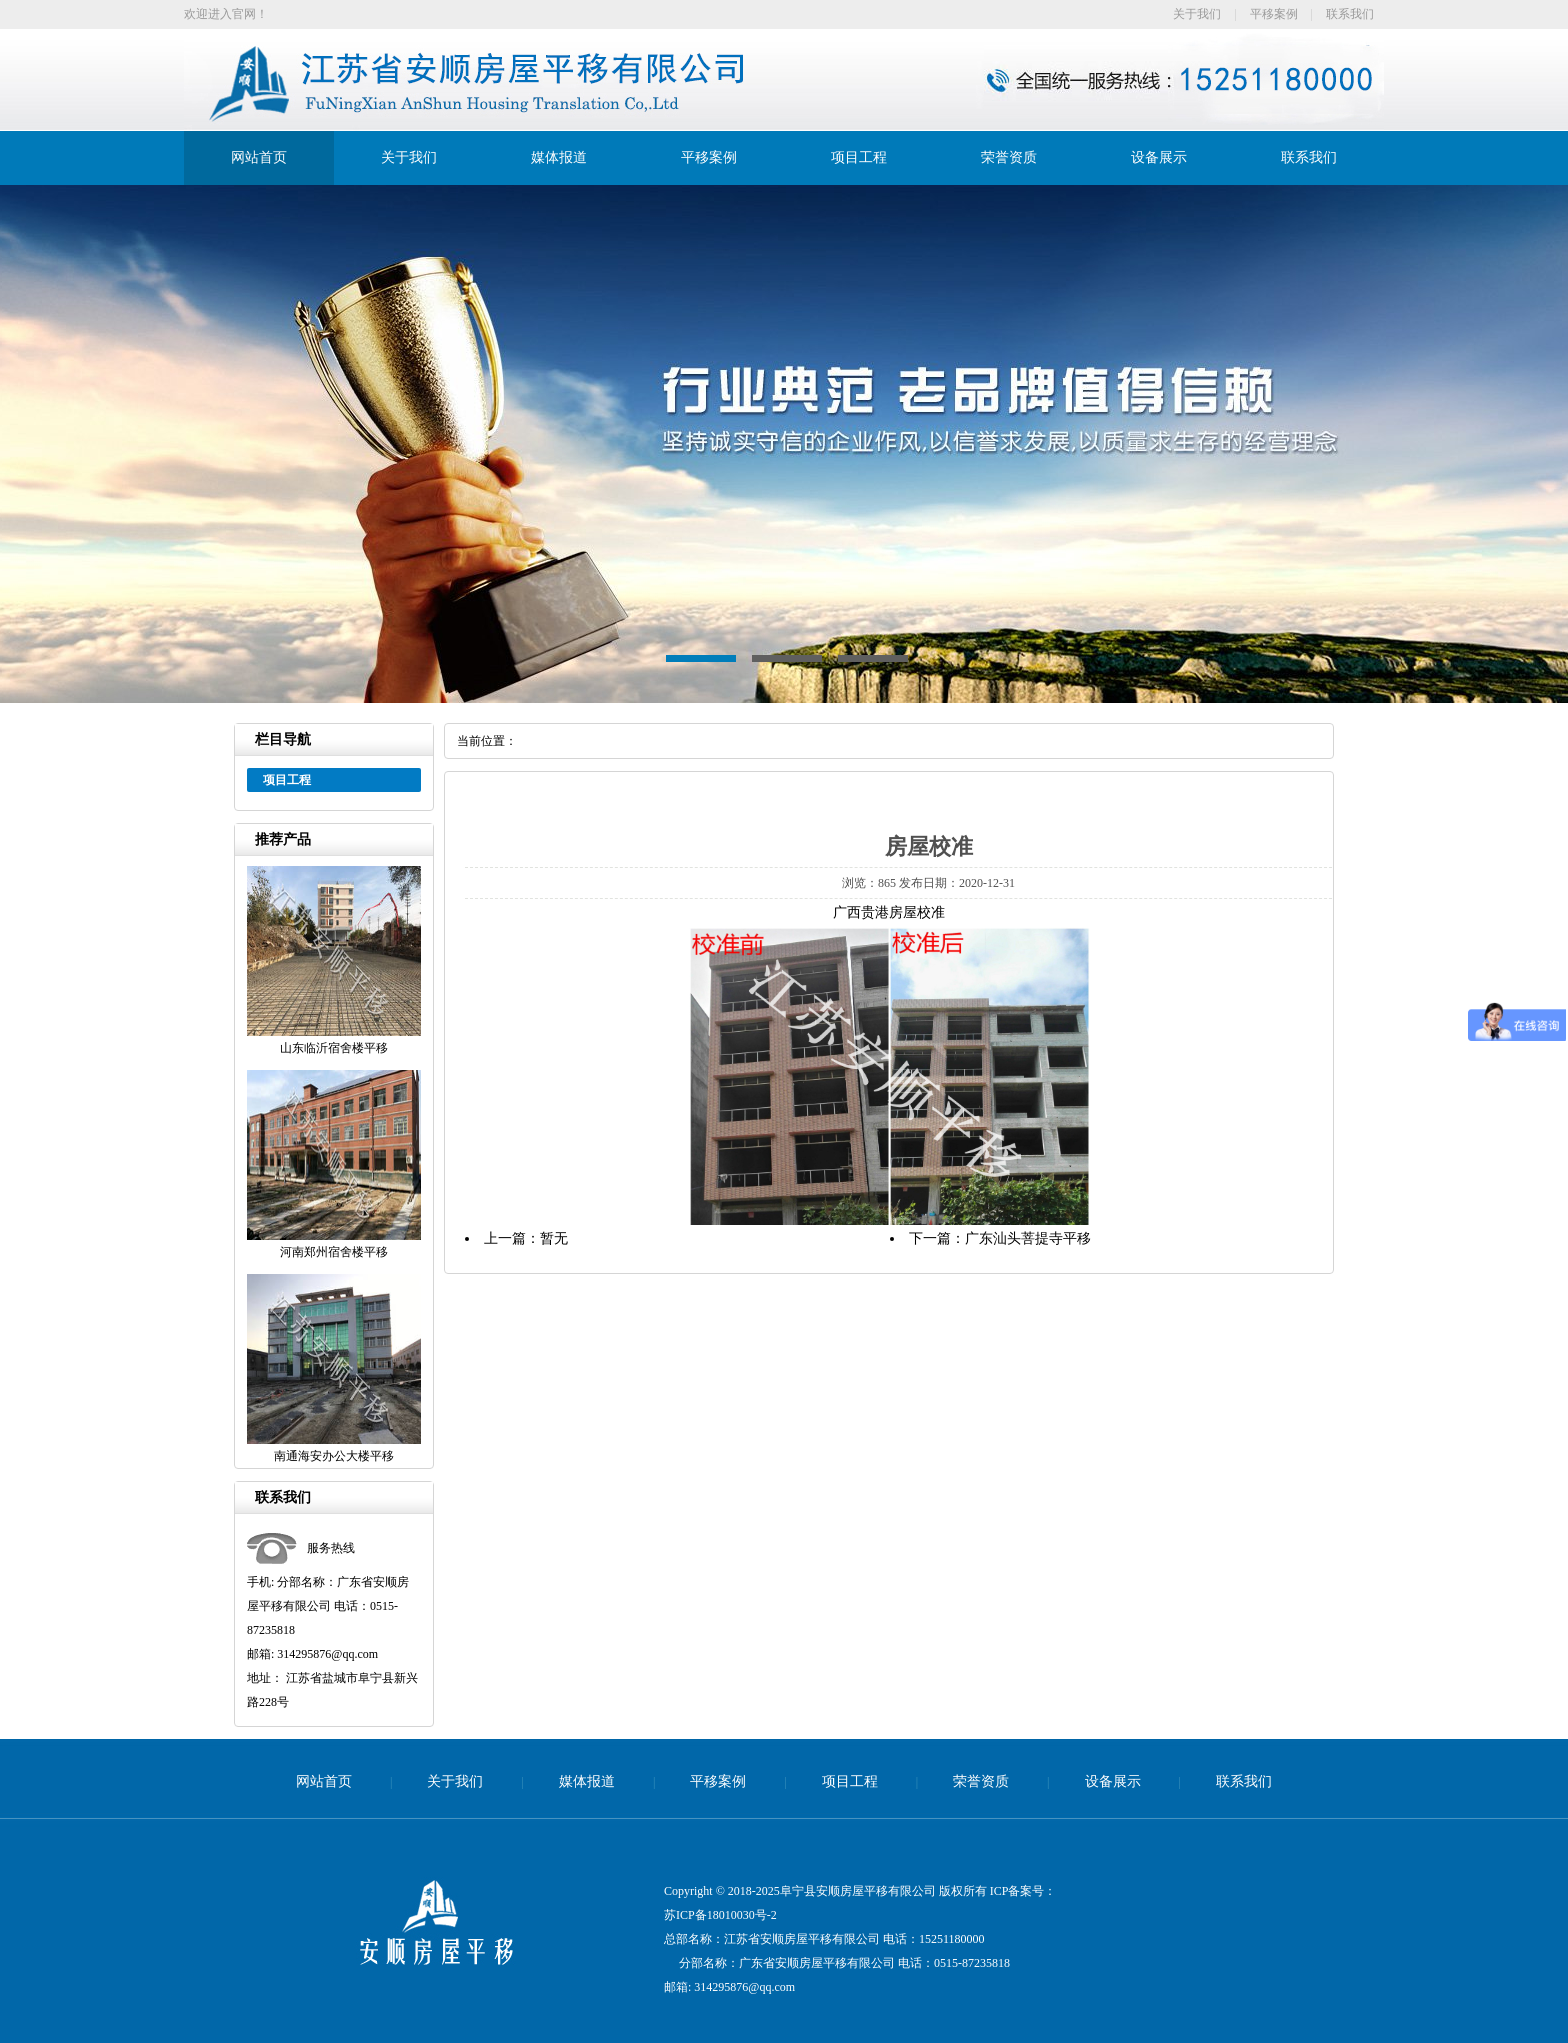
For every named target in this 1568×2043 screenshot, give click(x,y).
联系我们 (1350, 14)
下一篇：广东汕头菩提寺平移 (1000, 1238)
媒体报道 (559, 157)
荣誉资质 (1009, 157)
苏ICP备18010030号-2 (720, 1915)
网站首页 (259, 157)
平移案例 (1274, 14)
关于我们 (1197, 14)
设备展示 (1159, 157)
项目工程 (859, 157)
